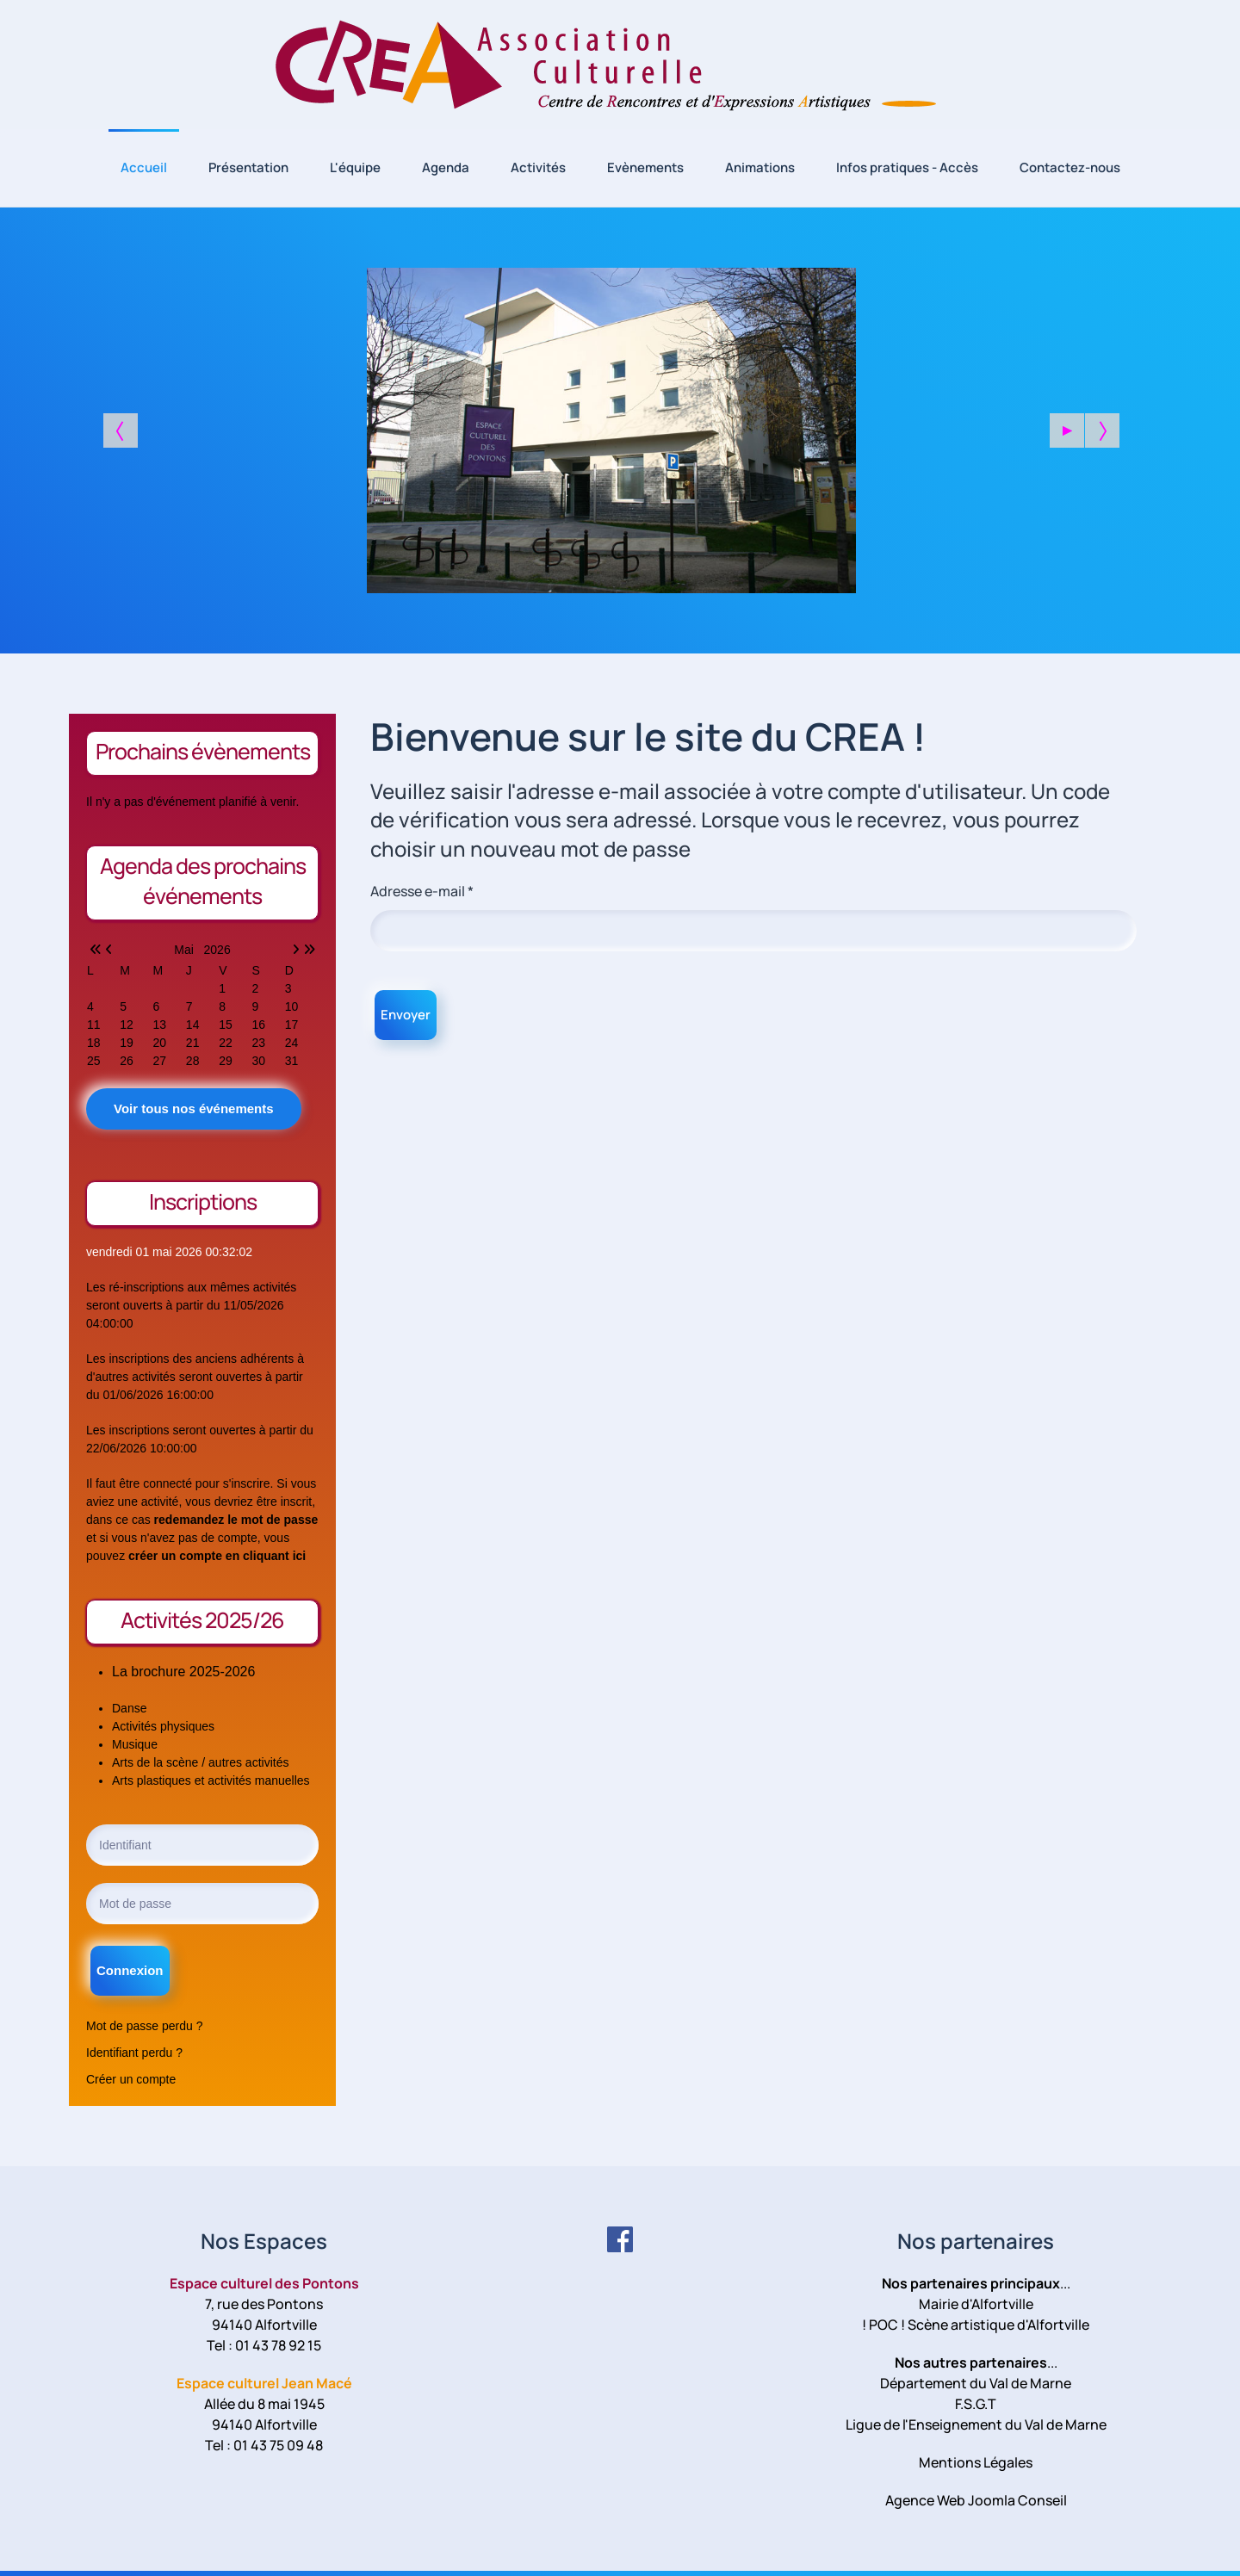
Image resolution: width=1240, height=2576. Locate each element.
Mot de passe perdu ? (144, 2026)
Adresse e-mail (422, 891)
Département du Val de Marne (975, 2383)
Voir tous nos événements (194, 1108)
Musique (135, 1744)
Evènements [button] (645, 167)
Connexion (130, 1970)
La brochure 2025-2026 (183, 1671)
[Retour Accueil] (620, 64)
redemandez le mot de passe (236, 1519)
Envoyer (406, 1015)
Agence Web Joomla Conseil (976, 2500)
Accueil (144, 167)
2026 (217, 950)
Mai (188, 950)
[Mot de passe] (202, 1903)
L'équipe (355, 167)
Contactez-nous (1070, 167)
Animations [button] (760, 167)
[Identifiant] (202, 1845)
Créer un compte (131, 2079)
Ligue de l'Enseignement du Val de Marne (976, 2424)
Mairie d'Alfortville (976, 2303)
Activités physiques (163, 1726)
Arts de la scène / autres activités (200, 1762)
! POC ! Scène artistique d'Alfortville (975, 2324)
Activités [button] (538, 167)
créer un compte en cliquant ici (217, 1556)
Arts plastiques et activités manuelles (211, 1780)
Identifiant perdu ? (134, 2052)
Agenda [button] (445, 167)
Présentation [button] (248, 167)
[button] (1067, 430)
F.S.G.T (975, 2403)
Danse (129, 1708)
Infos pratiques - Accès (907, 167)
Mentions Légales (975, 2462)
